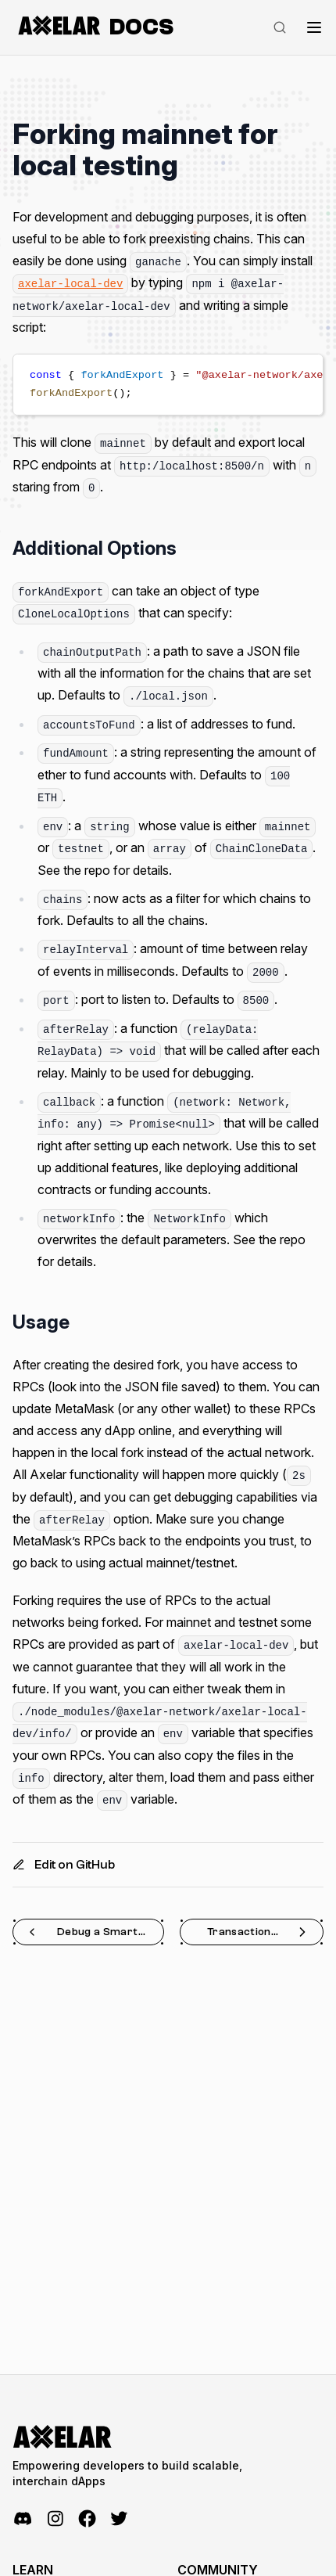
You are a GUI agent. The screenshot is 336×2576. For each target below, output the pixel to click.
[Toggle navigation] (314, 27)
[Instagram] (55, 2518)
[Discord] (23, 2518)
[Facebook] (87, 2518)
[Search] (279, 27)
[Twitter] (119, 2518)
